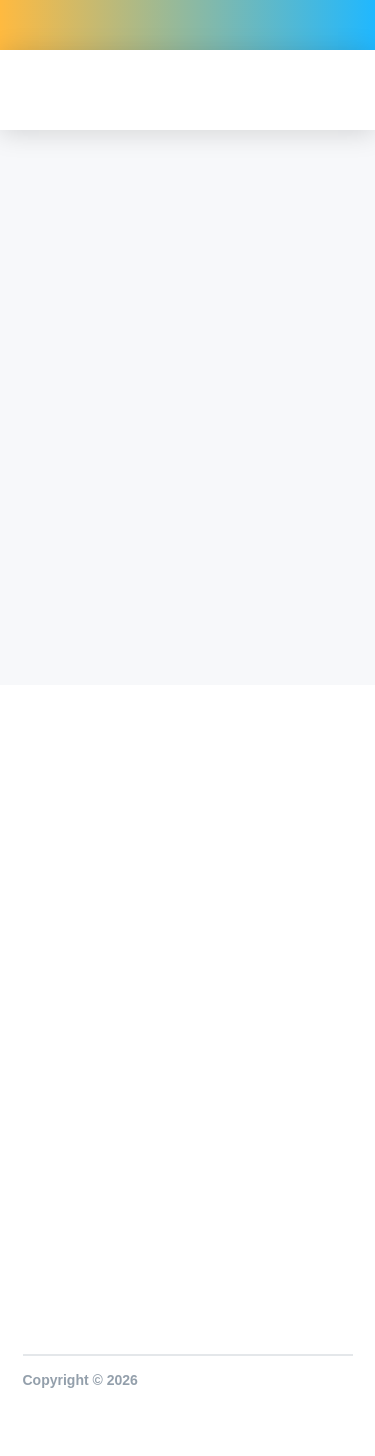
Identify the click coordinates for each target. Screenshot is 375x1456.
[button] (334, 90)
